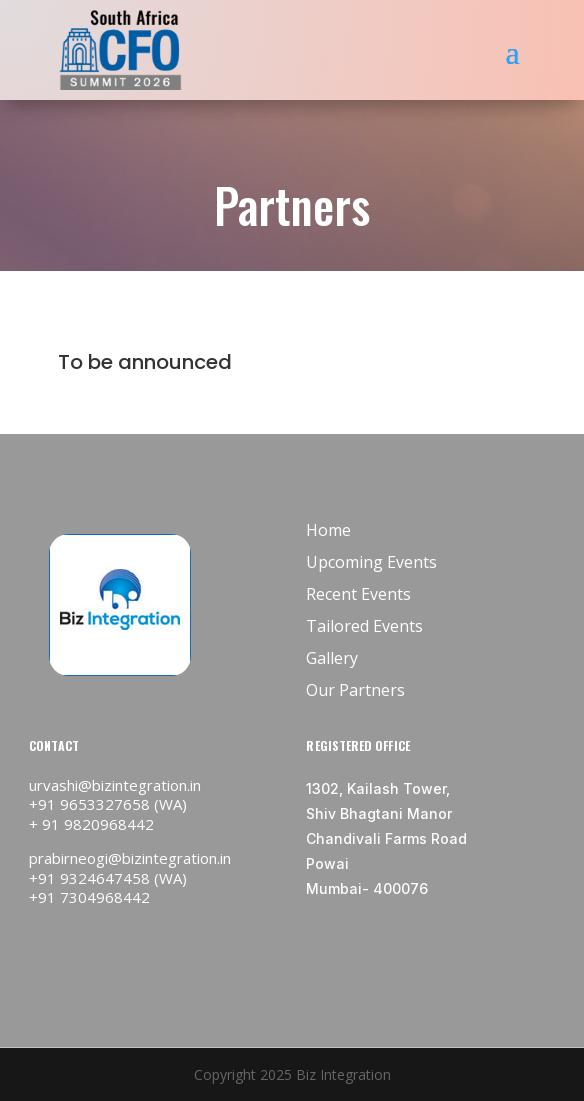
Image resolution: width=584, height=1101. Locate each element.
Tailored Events (364, 626)
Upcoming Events (371, 562)
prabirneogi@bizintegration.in (130, 858)
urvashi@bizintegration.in (115, 785)
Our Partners (355, 690)
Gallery (332, 658)
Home (328, 530)
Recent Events (358, 594)
